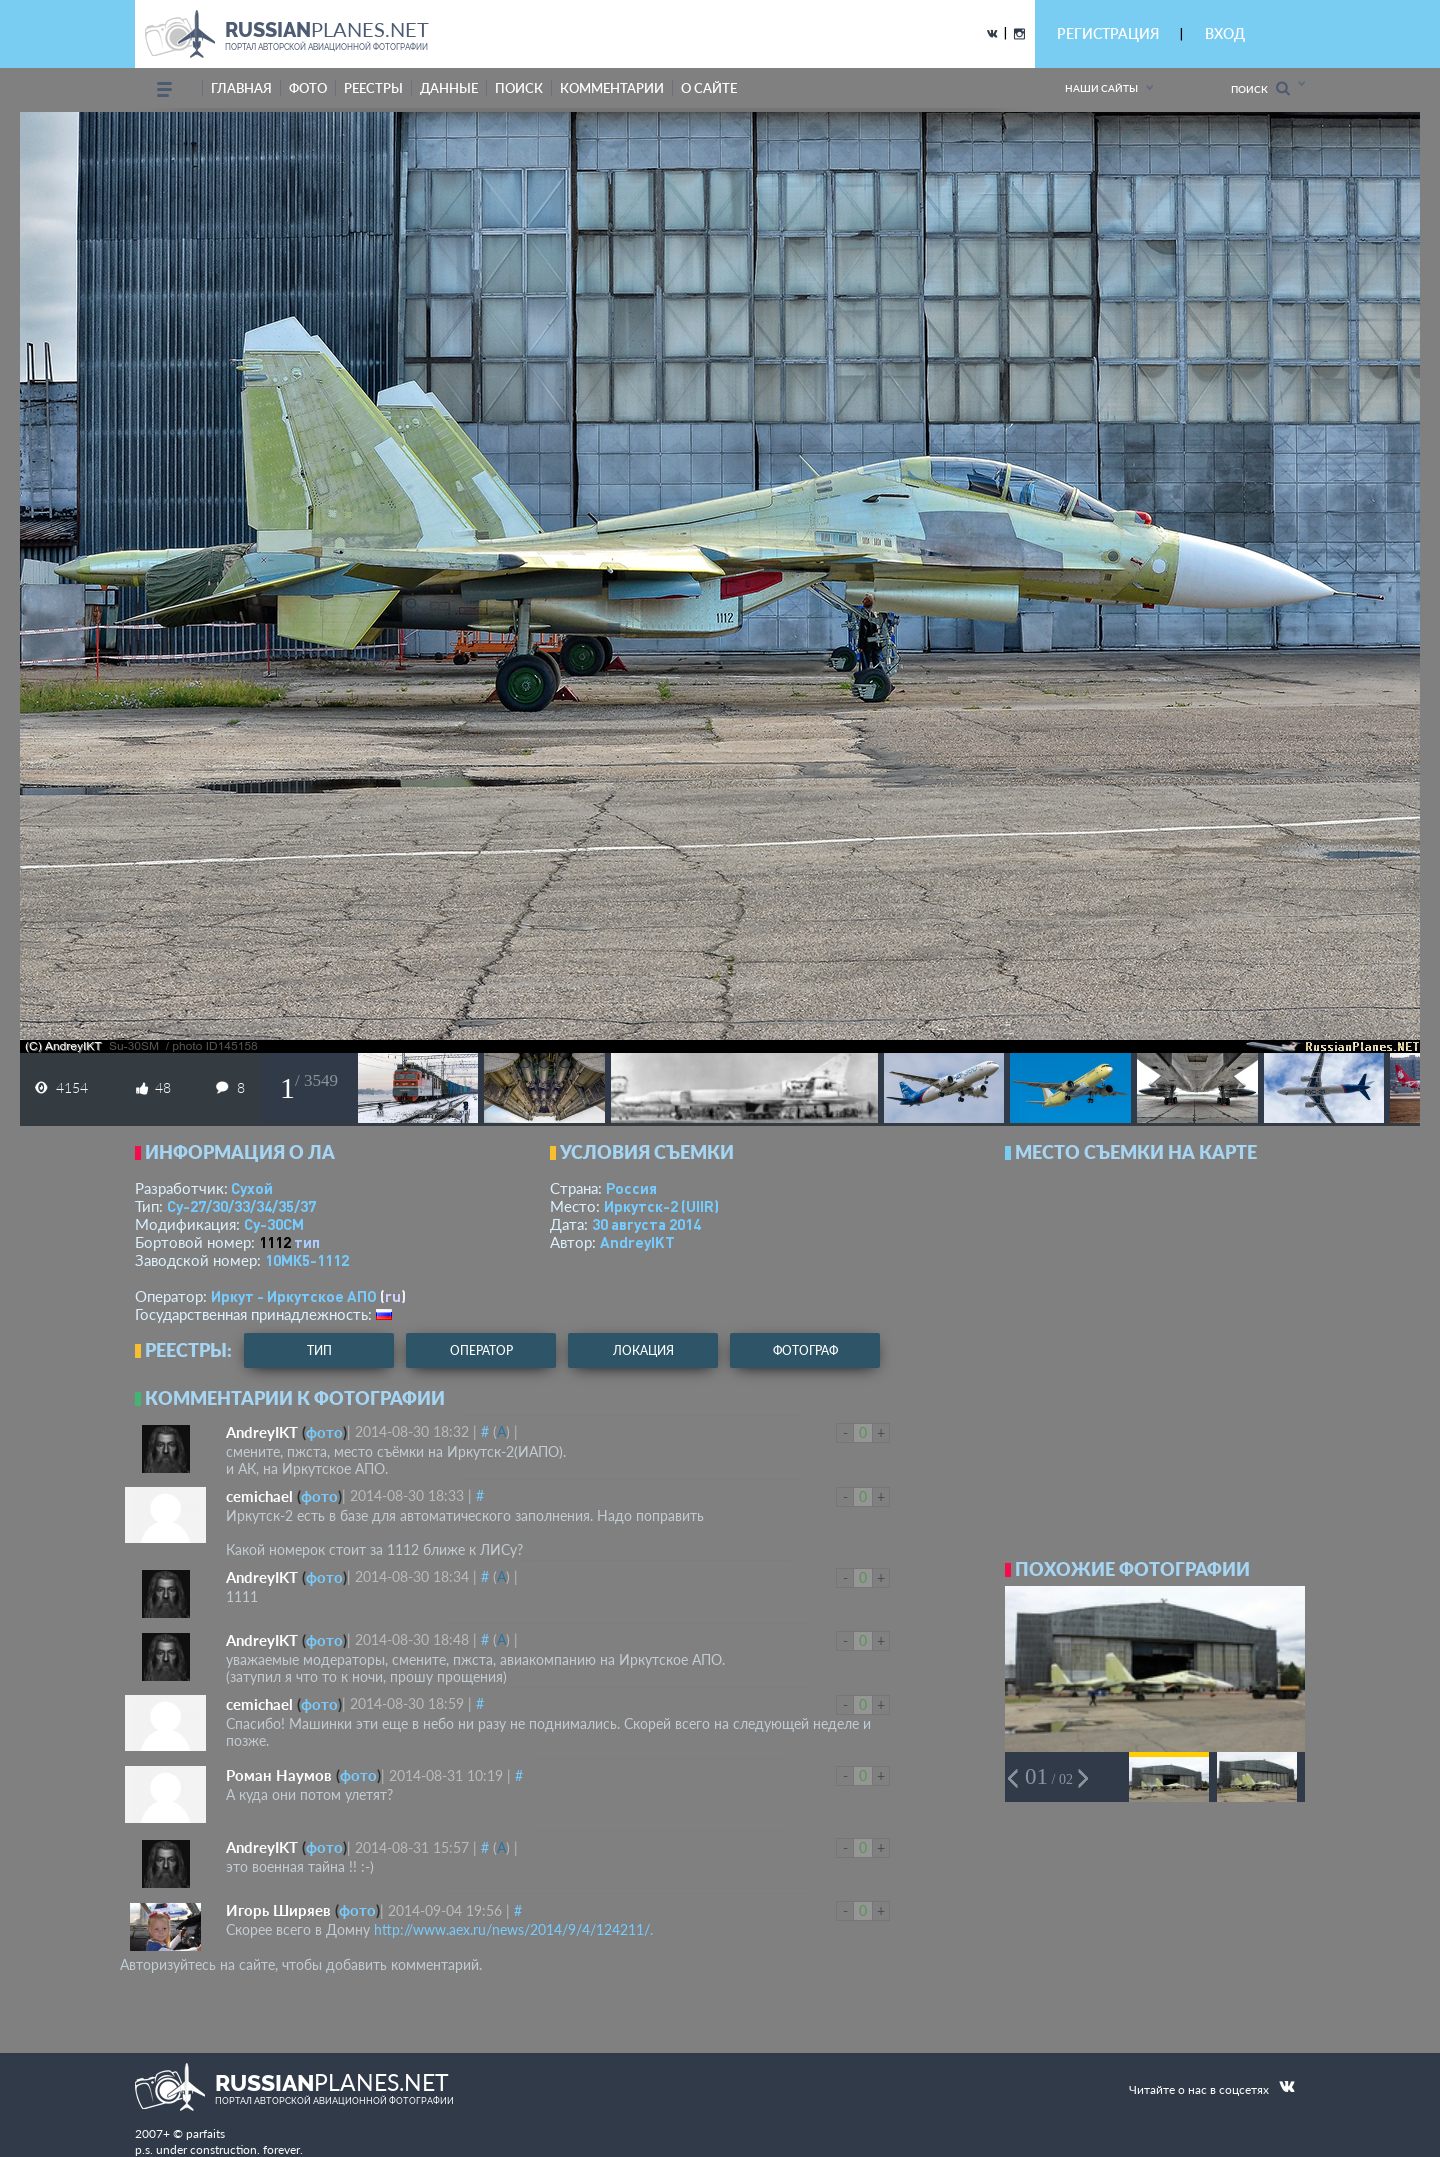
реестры (373, 88)
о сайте (709, 88)
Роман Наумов (279, 1775)
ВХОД (1225, 33)
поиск (519, 88)
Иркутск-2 (661, 1206)
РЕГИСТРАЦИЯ (1108, 33)
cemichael (259, 1496)
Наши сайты (1101, 88)
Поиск (1260, 88)
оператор (481, 1350)
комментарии (612, 88)
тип (307, 1242)
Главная (241, 88)
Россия (631, 1188)
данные (449, 88)
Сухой (252, 1188)
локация (643, 1350)
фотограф (805, 1350)
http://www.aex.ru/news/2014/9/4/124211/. (513, 1929)
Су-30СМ (274, 1224)
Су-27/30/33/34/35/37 (241, 1206)
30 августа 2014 (646, 1224)
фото (308, 88)
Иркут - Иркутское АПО (294, 1296)
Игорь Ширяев (278, 1910)
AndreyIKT (637, 1242)
